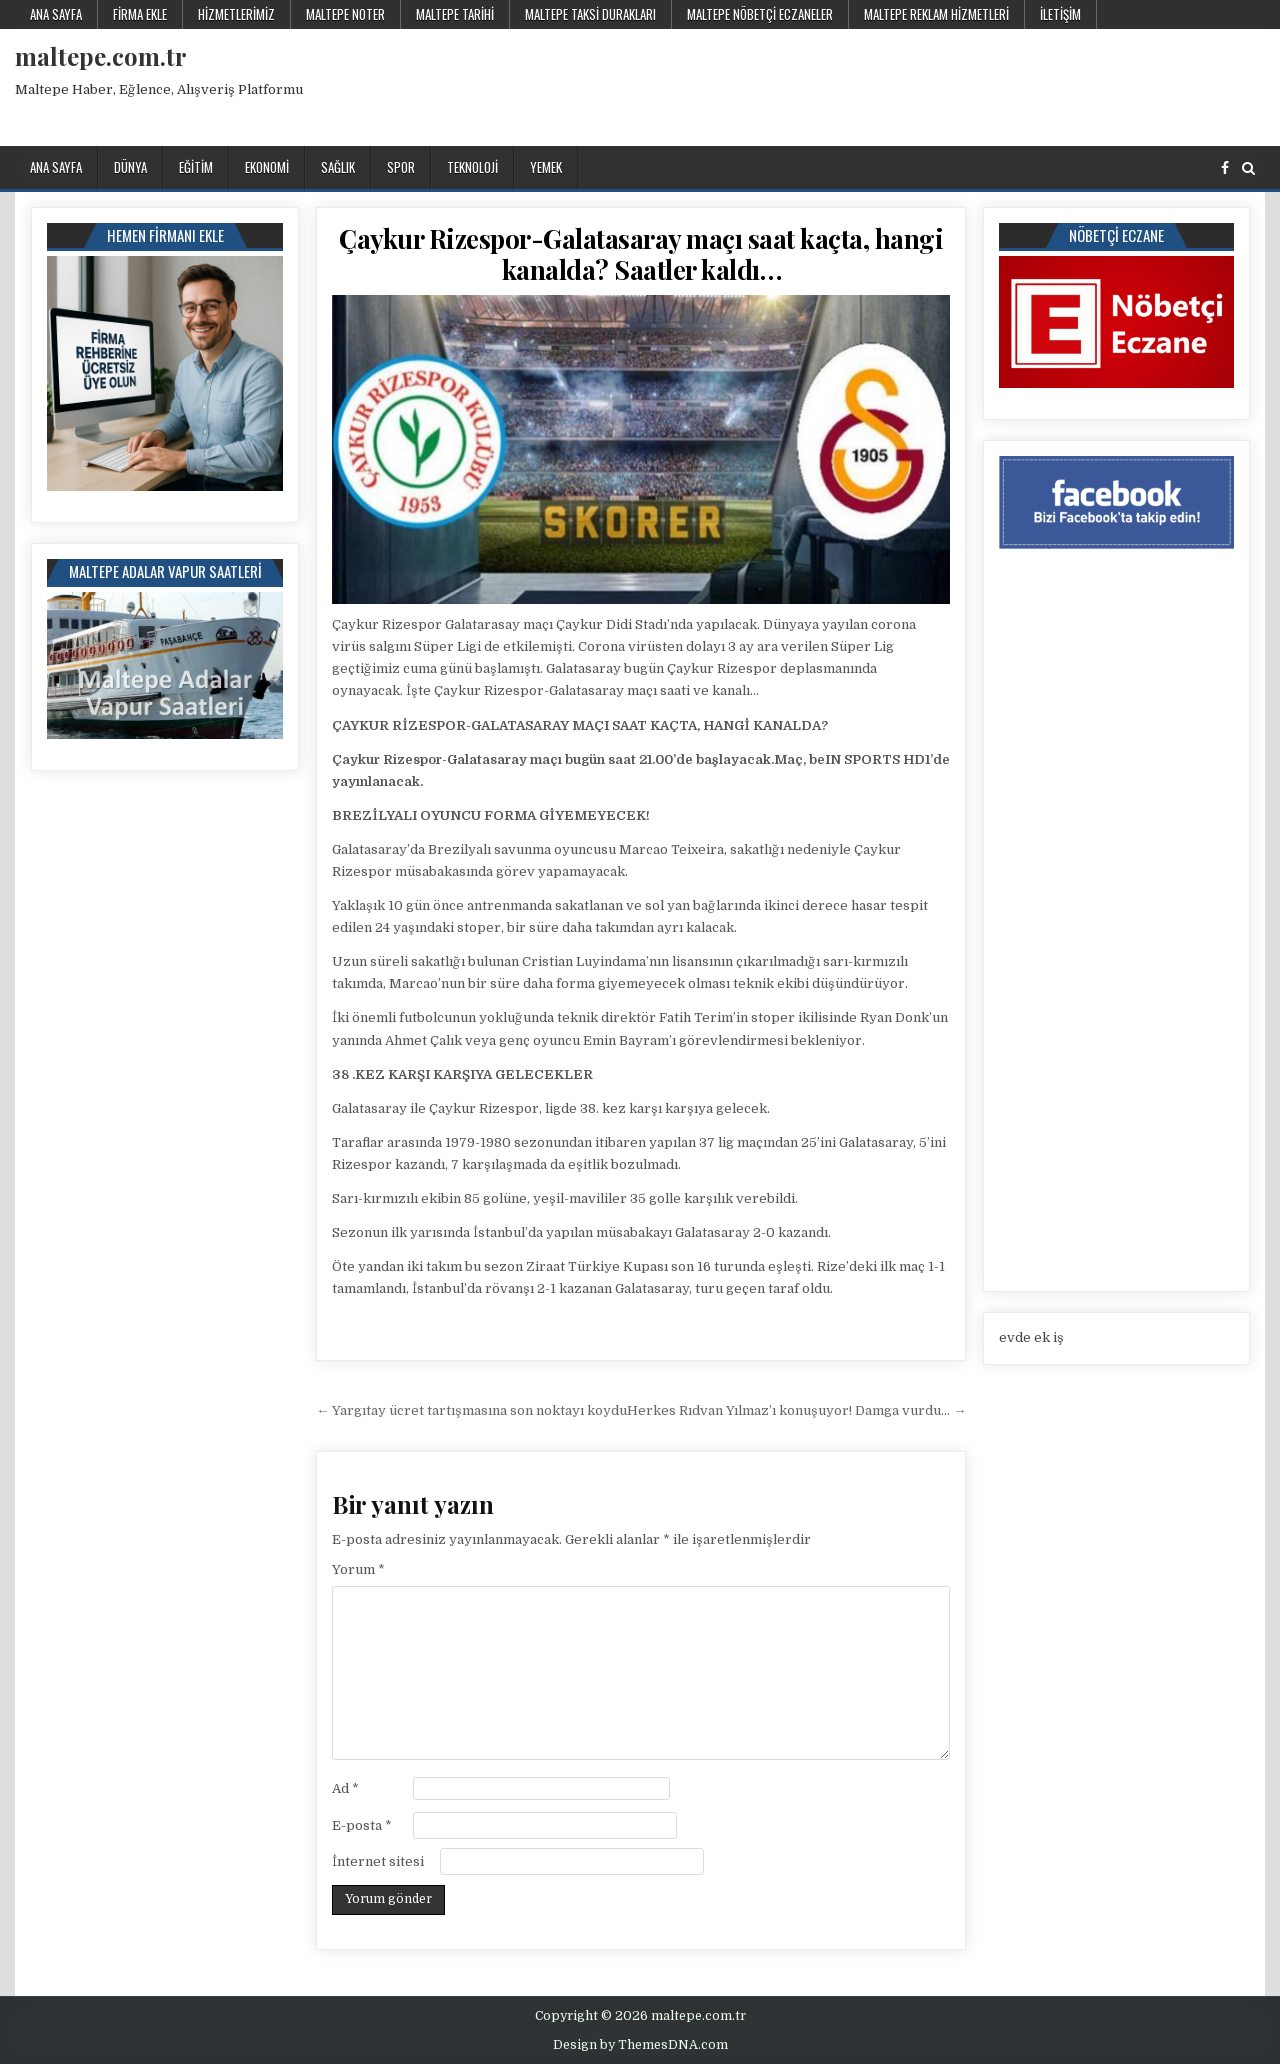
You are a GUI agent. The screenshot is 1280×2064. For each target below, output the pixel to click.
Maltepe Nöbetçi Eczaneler (760, 14)
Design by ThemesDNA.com (640, 2045)
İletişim (1060, 14)
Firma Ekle (140, 14)
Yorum (358, 1569)
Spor (401, 167)
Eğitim (196, 167)
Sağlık (338, 167)
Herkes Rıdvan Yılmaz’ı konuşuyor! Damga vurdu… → (796, 1410)
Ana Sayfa (56, 14)
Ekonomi (267, 167)
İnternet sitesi (378, 1861)
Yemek (546, 167)
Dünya (130, 167)
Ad (345, 1788)
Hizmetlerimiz (236, 14)
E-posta (362, 1825)
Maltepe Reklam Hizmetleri (936, 14)
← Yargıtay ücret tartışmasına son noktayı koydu (471, 1410)
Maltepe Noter (345, 14)
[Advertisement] (900, 84)
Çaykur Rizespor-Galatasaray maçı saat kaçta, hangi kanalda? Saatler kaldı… (641, 254)
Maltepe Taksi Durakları (590, 14)
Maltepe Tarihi (455, 14)
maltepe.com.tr (101, 56)
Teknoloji (472, 167)
